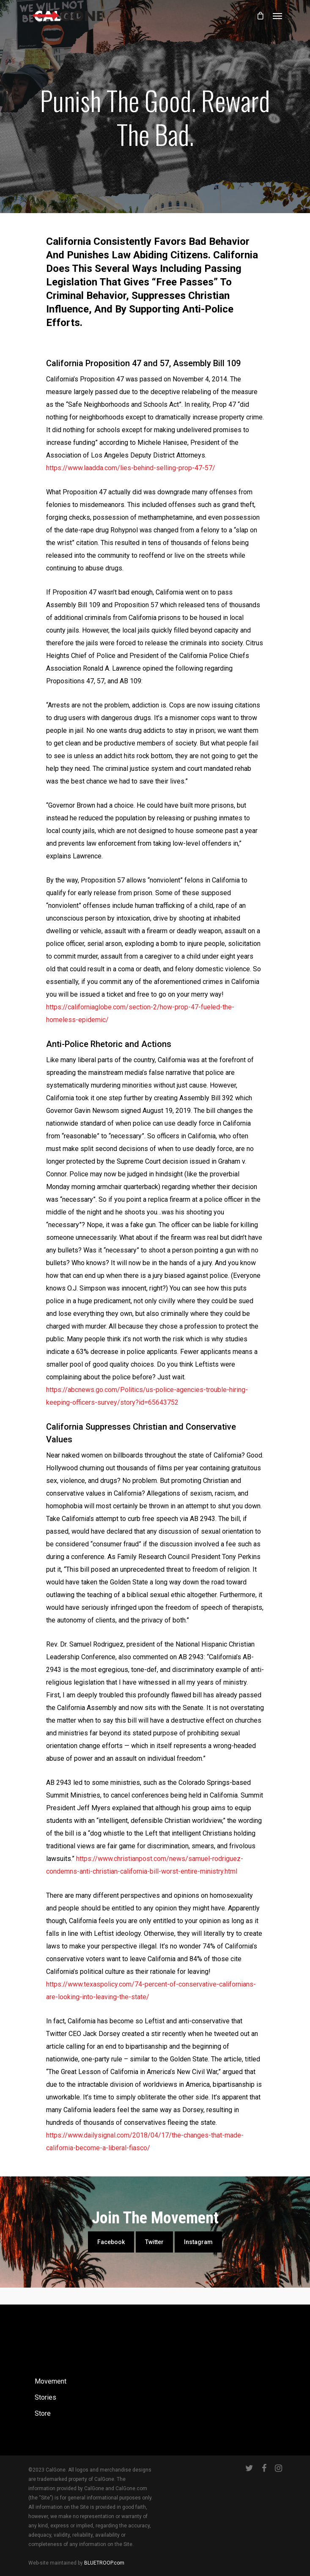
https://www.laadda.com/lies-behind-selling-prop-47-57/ (130, 468)
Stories (45, 2397)
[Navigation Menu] (277, 15)
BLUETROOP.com (104, 2563)
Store (43, 2413)
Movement (50, 2381)
